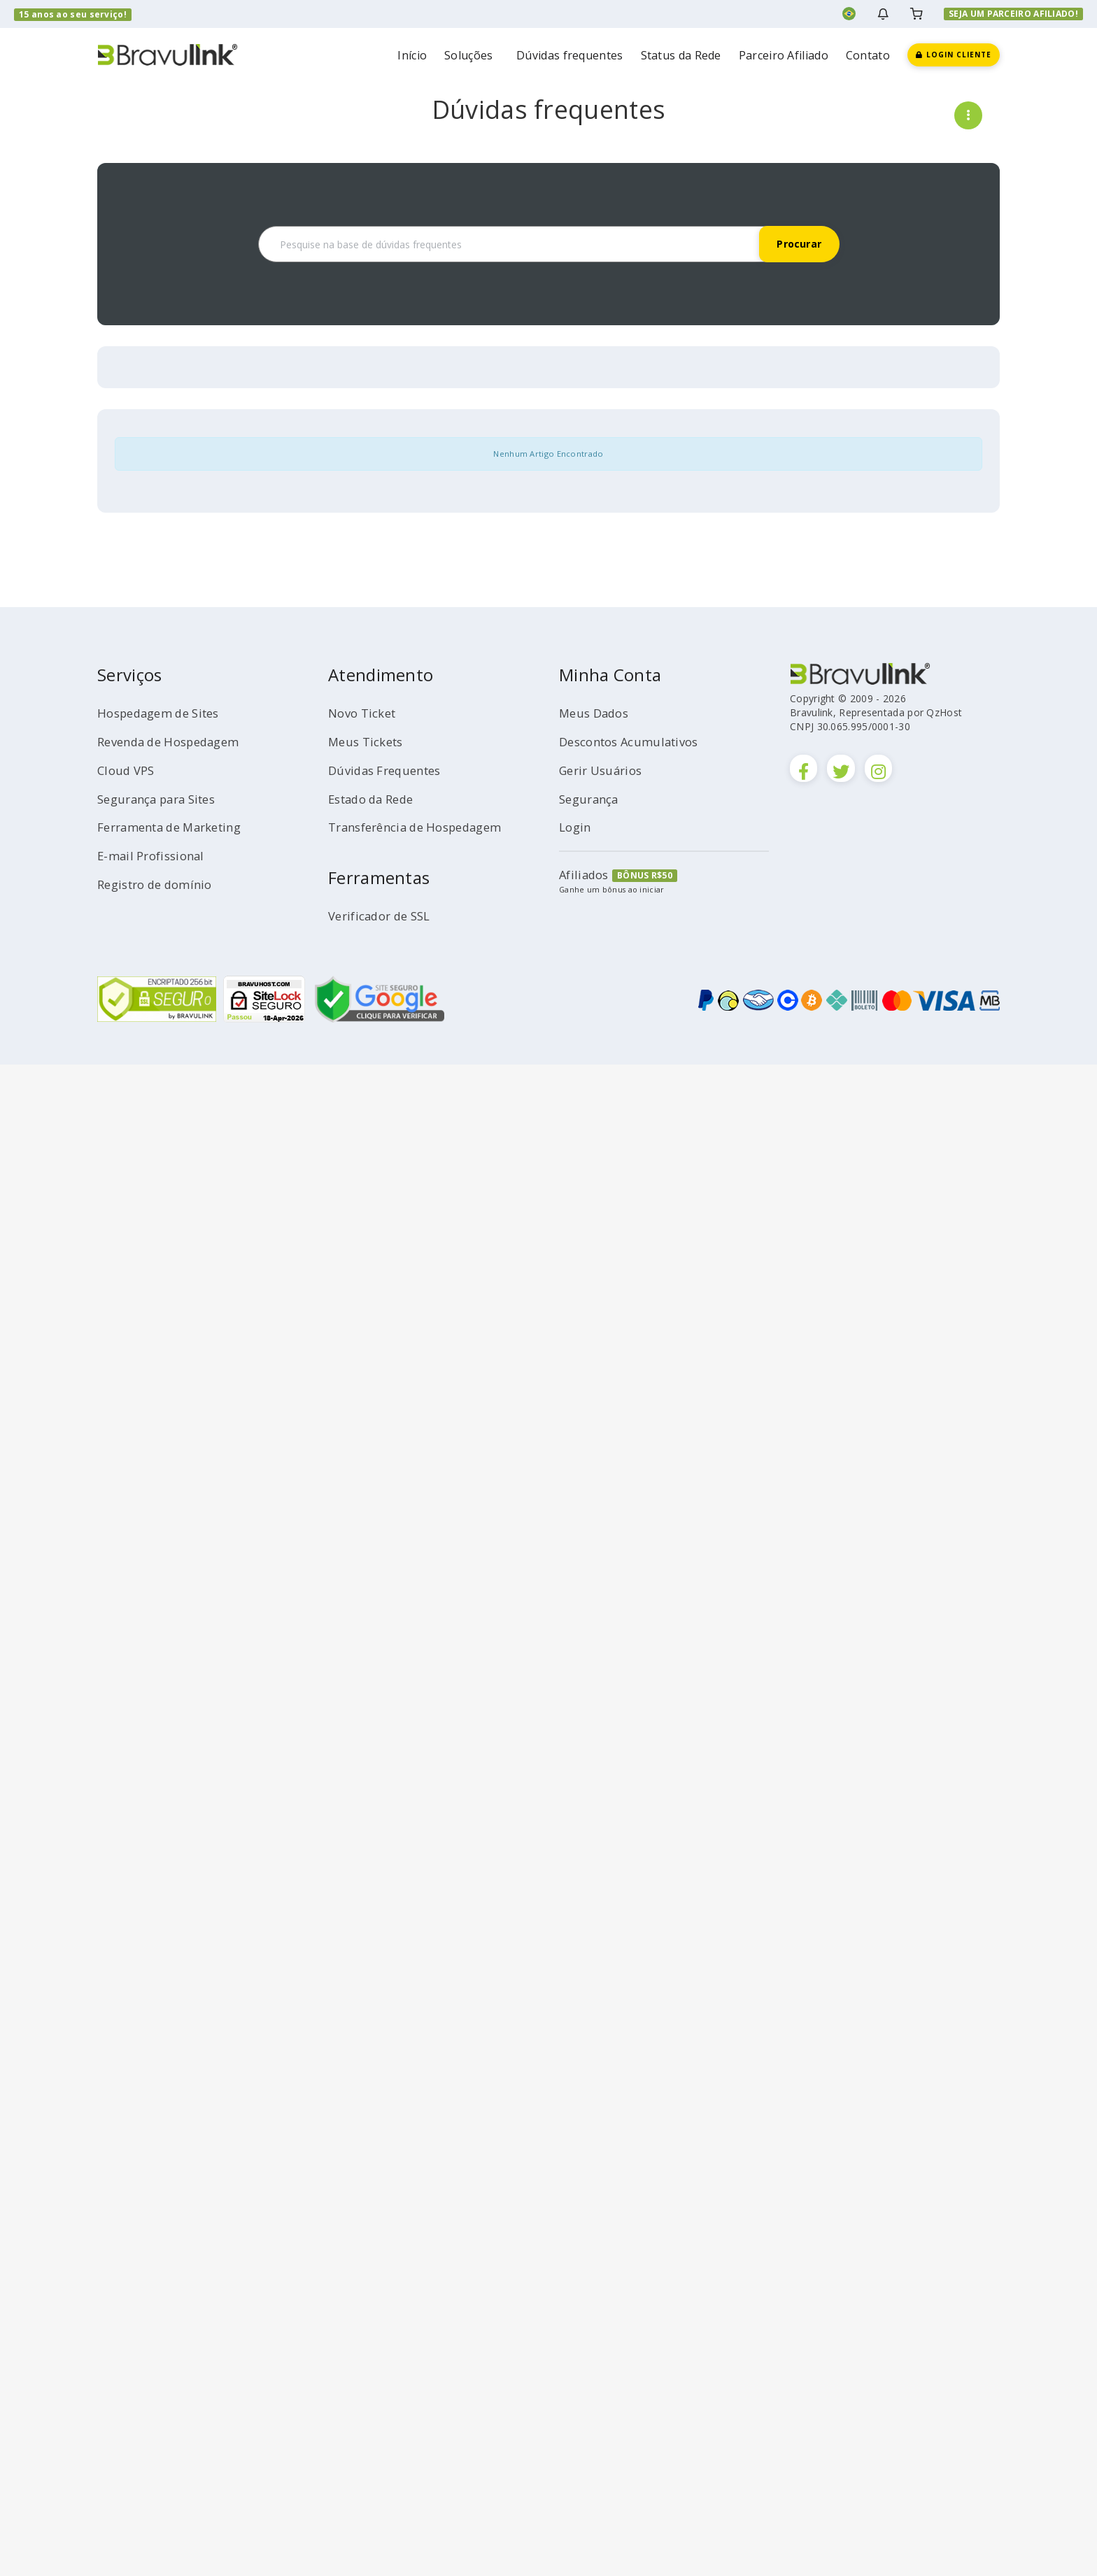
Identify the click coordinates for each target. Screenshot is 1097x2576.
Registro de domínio (160, 884)
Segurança (591, 798)
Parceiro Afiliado (783, 55)
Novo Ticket (365, 712)
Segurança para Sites (163, 798)
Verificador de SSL (384, 915)
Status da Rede (681, 55)
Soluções (471, 55)
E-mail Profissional (155, 855)
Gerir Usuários (604, 770)
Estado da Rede (375, 798)
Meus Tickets (369, 741)
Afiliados (586, 874)
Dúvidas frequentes (569, 55)
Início (412, 55)
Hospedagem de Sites (164, 712)
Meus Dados (597, 712)
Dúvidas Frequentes (389, 770)
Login (576, 826)
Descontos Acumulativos (635, 741)
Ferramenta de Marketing (177, 826)
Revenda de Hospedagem (175, 741)
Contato (868, 55)
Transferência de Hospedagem (423, 826)
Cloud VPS (128, 770)
